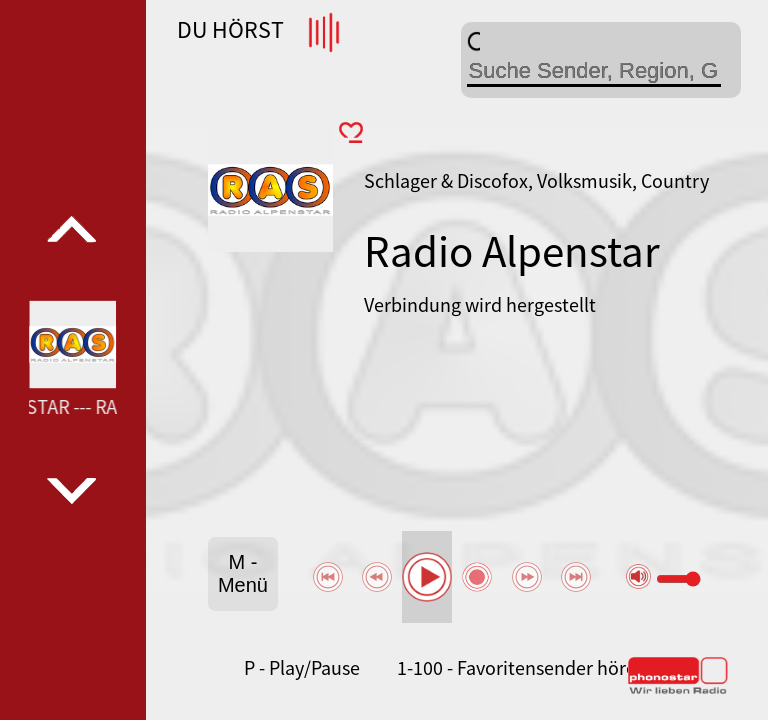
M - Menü (243, 573)
